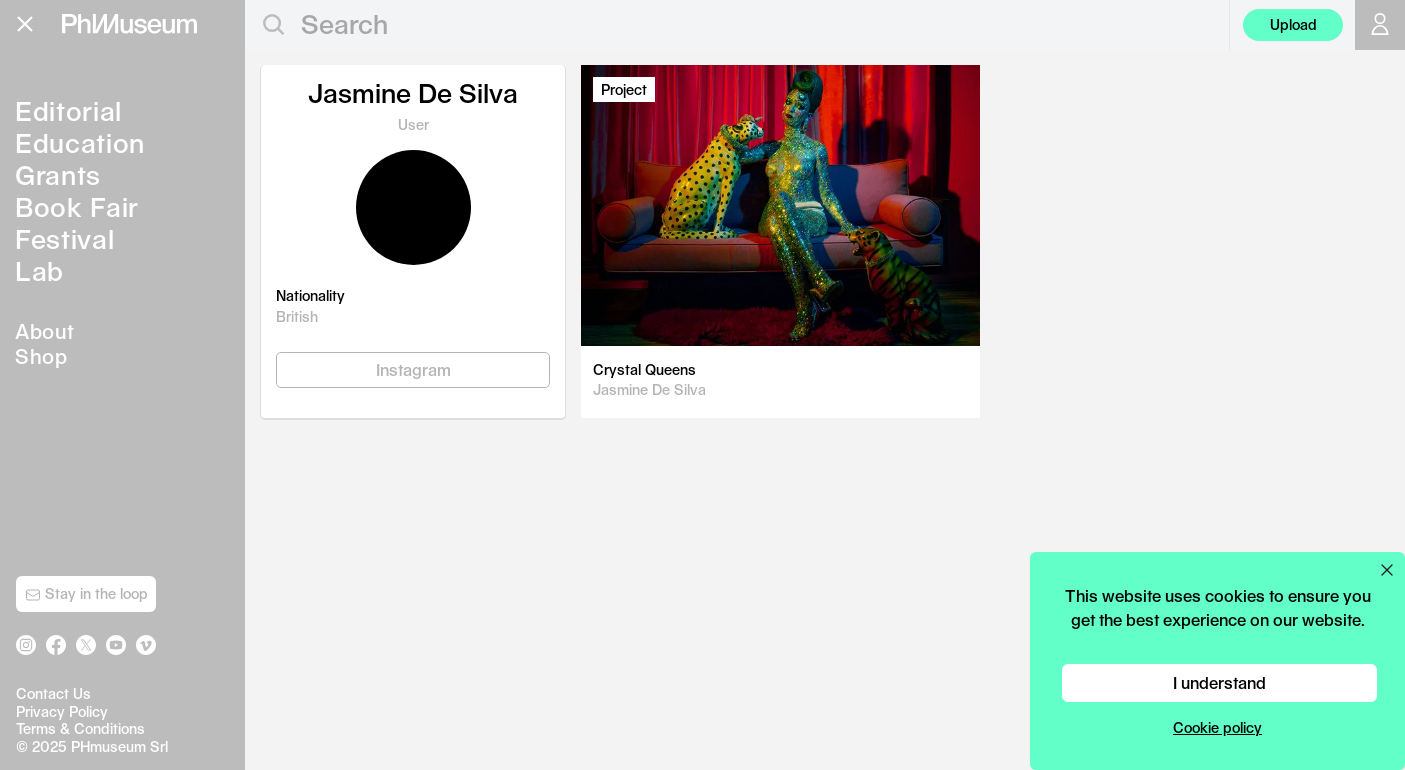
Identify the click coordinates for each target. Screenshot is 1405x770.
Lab (39, 270)
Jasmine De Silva (649, 389)
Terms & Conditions (80, 728)
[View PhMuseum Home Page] (129, 24)
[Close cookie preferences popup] (1387, 570)
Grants (58, 174)
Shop (41, 356)
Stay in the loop (86, 594)
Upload (1293, 24)
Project (624, 89)
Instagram (413, 369)
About (45, 331)
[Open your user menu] (1380, 25)
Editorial (68, 110)
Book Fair (77, 206)
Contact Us (53, 693)
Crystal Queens (644, 369)
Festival (64, 238)
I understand (1219, 682)
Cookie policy (1217, 727)
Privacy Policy (62, 711)
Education (80, 142)
